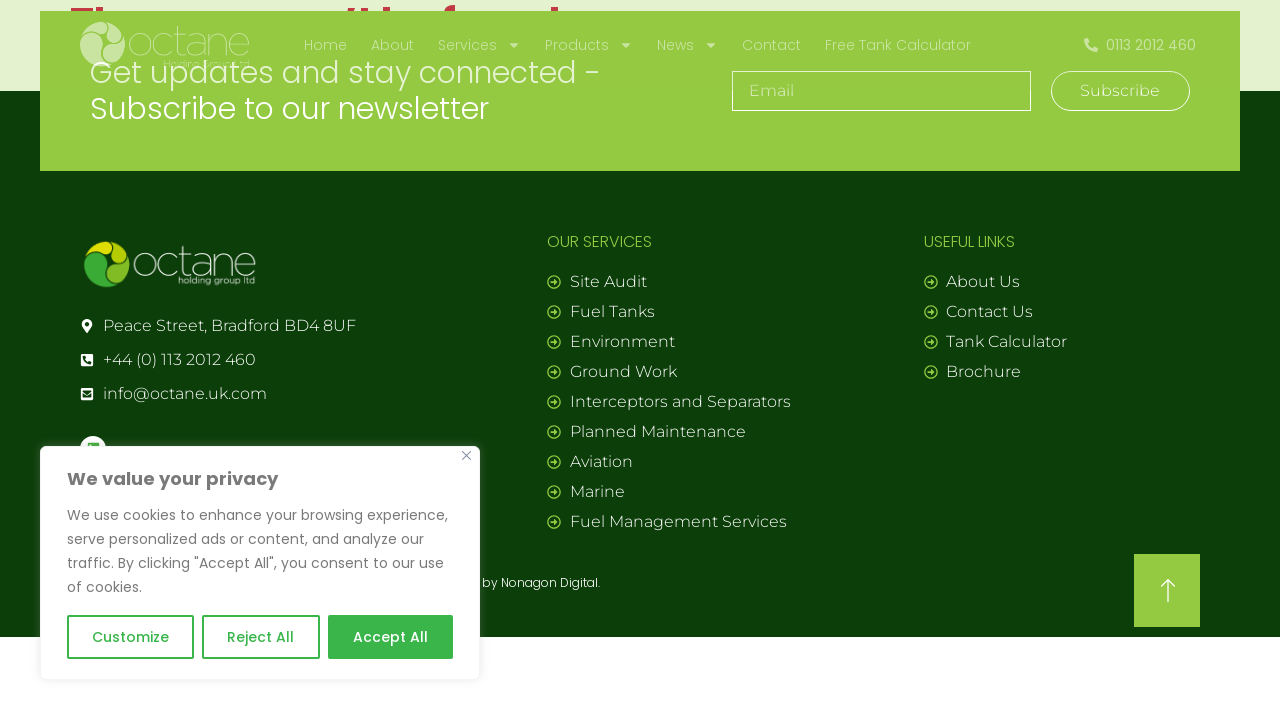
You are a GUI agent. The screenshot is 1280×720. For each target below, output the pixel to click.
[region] (260, 563)
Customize (130, 637)
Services (479, 45)
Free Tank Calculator (898, 45)
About (392, 45)
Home (325, 45)
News (687, 45)
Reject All (260, 637)
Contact (771, 45)
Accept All (390, 637)
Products (589, 45)
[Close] (466, 455)
